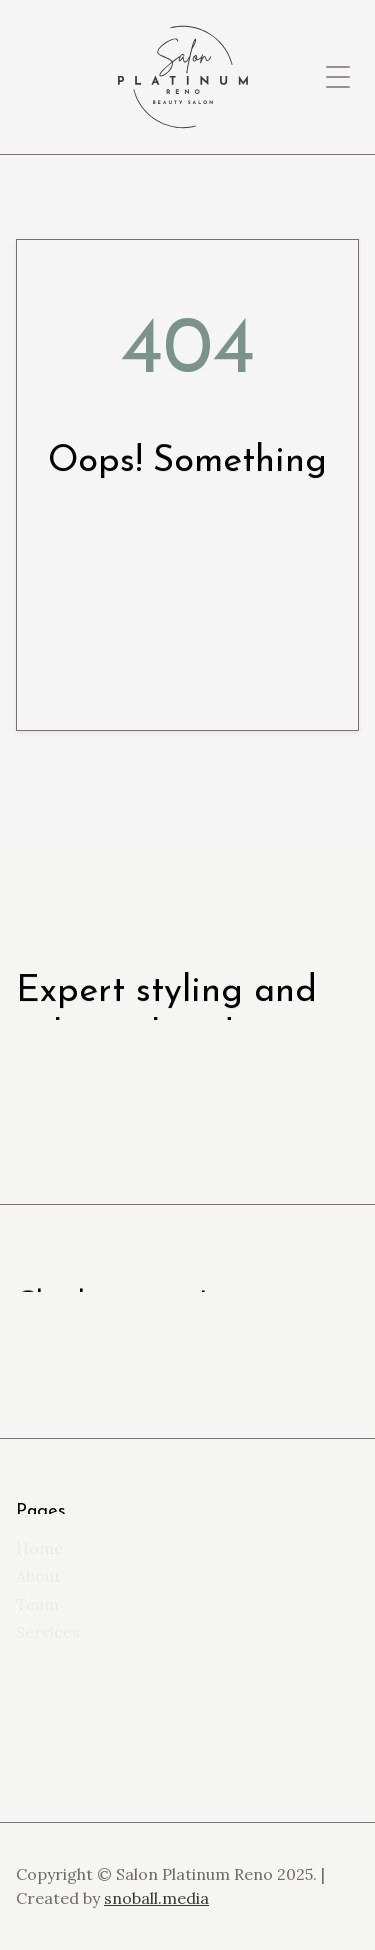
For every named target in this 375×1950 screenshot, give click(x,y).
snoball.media (156, 1898)
